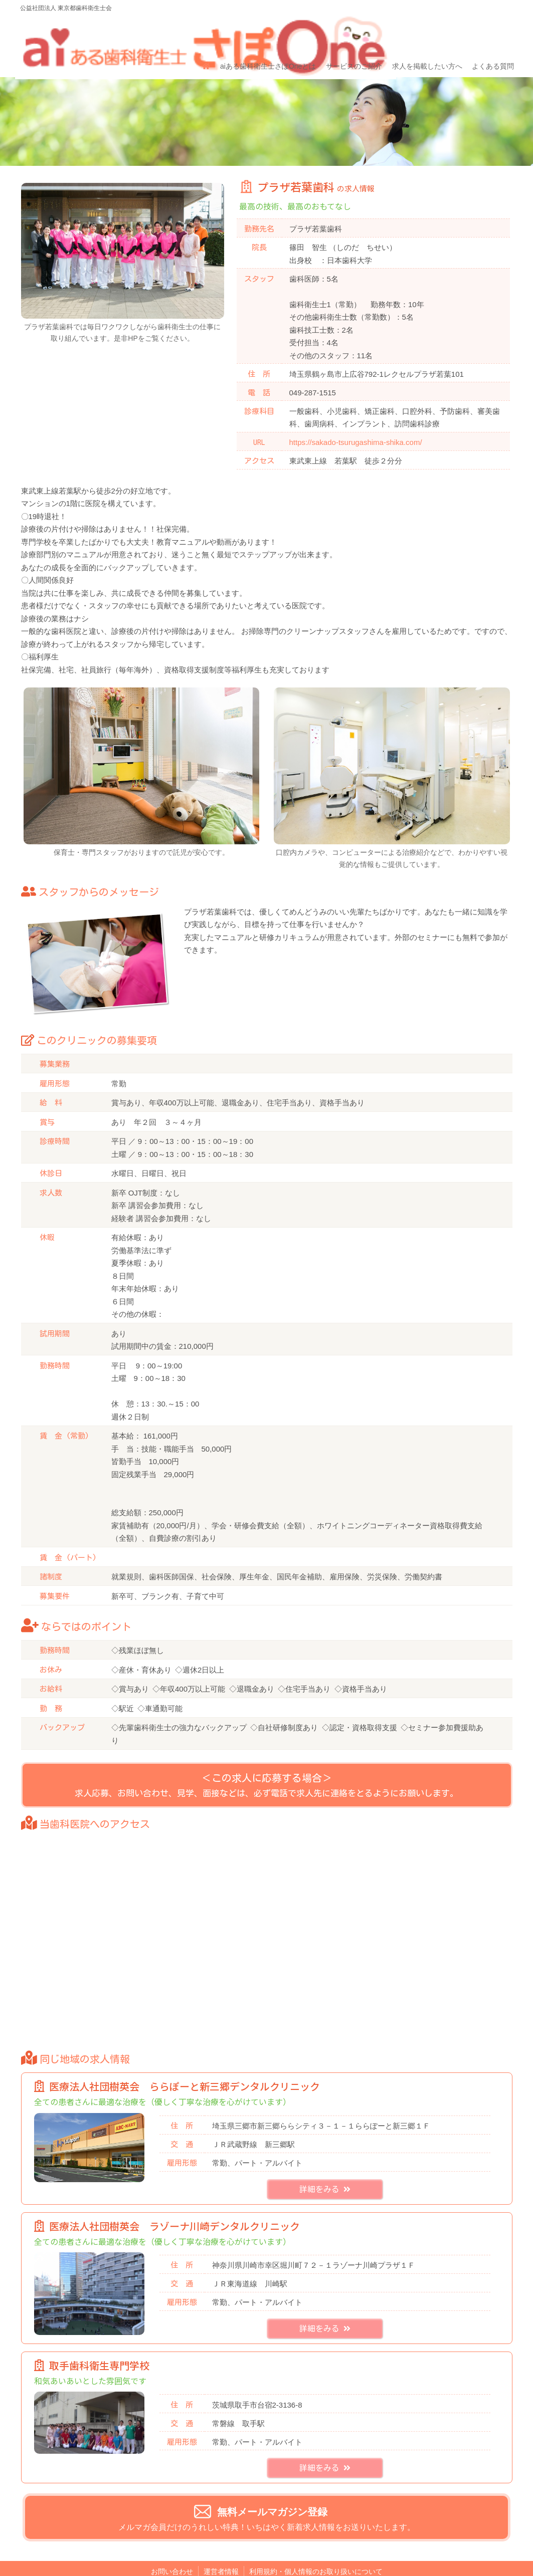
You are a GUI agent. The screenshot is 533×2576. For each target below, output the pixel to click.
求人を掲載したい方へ (422, 34)
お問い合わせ (172, 2553)
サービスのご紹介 (350, 34)
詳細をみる (324, 2171)
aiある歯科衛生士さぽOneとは (266, 34)
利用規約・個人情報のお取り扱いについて (316, 2553)
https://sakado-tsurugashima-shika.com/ (355, 406)
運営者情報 (221, 2553)
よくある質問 (487, 34)
